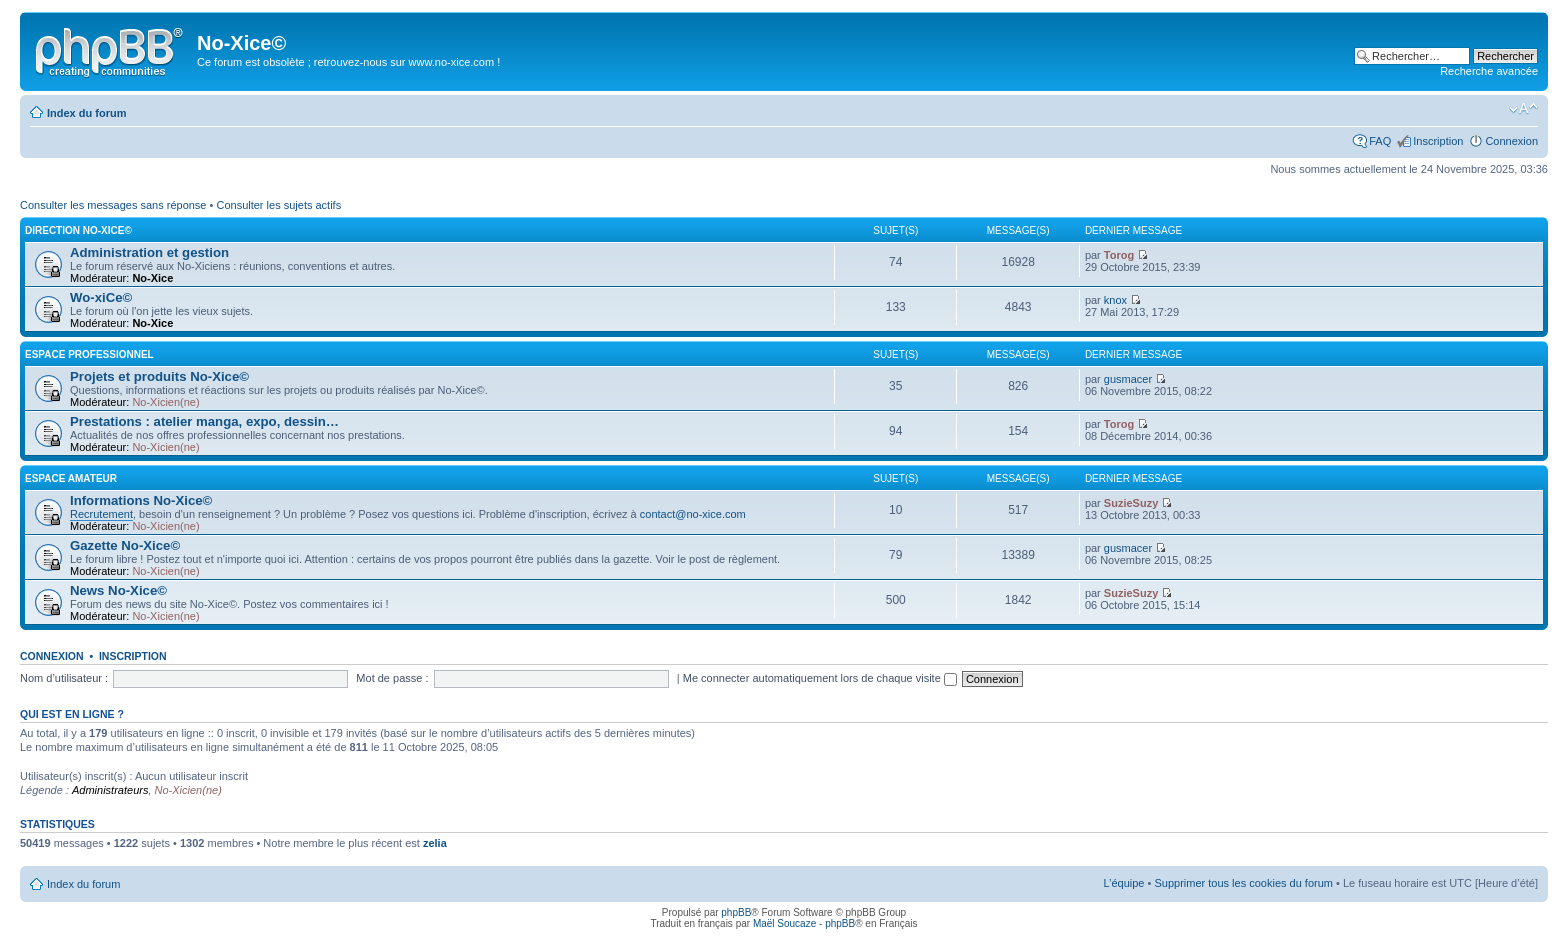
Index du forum (86, 113)
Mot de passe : (392, 678)
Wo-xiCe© (101, 297)
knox (1115, 300)
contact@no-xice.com (693, 514)
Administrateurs (110, 790)
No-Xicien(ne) (165, 402)
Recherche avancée (1489, 71)
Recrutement (101, 514)
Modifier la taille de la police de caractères (1523, 109)
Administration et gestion (149, 252)
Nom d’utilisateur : (64, 678)
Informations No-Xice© (141, 500)
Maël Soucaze (784, 923)
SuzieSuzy (1131, 503)
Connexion (1511, 141)
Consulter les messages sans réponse (113, 205)
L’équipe (1123, 883)
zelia (435, 843)
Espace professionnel (89, 354)
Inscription (1438, 141)
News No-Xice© (118, 590)
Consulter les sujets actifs (278, 205)
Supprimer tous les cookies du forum (1243, 883)
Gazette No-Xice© (125, 545)
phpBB (736, 912)
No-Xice (152, 278)
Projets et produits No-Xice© (159, 376)
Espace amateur (71, 478)
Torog (1119, 255)
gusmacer (1128, 379)
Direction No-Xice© (78, 230)
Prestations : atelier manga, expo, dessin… (204, 421)
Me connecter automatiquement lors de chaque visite (820, 678)
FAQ (1380, 141)
